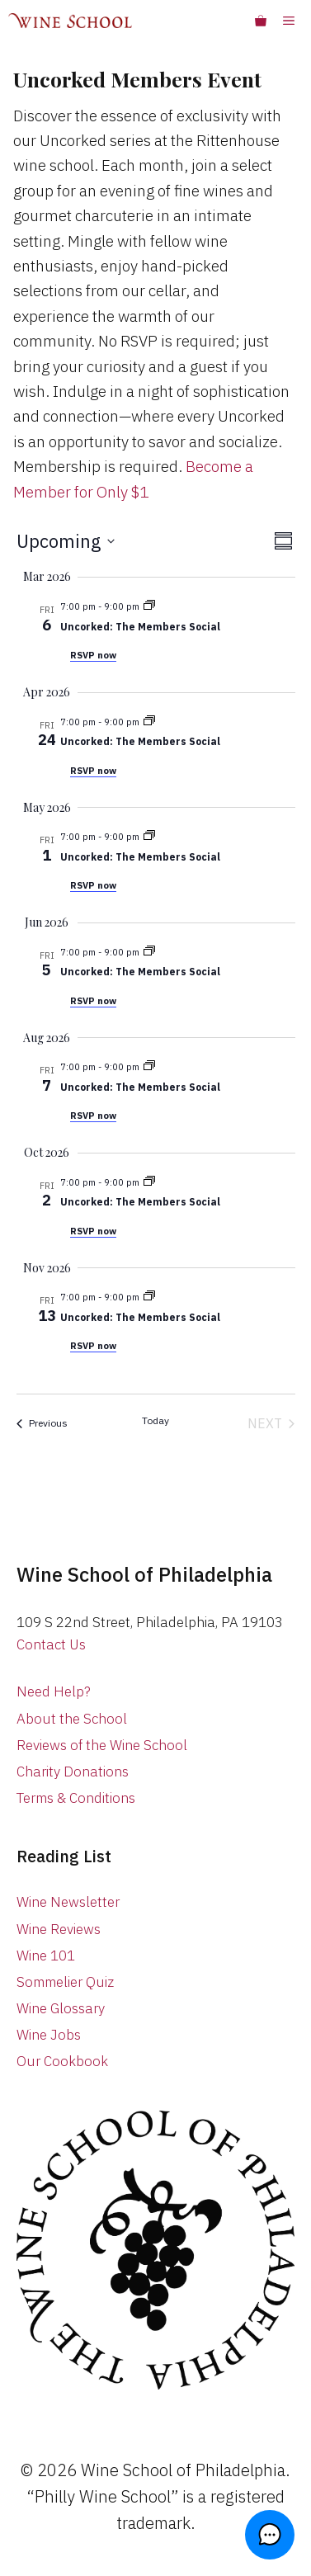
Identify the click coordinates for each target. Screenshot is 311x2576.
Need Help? (53, 1691)
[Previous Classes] (42, 1423)
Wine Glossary (60, 2008)
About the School (71, 1719)
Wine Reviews (58, 1929)
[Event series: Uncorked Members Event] (149, 606)
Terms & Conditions (75, 1798)
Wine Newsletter (68, 1902)
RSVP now (93, 655)
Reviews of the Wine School (101, 1745)
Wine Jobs (48, 2035)
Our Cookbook (62, 2061)
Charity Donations (72, 1771)
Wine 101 (45, 1955)
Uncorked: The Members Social (140, 626)
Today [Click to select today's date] (155, 1420)
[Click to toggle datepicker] (65, 540)
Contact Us (51, 1644)
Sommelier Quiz (65, 1982)
